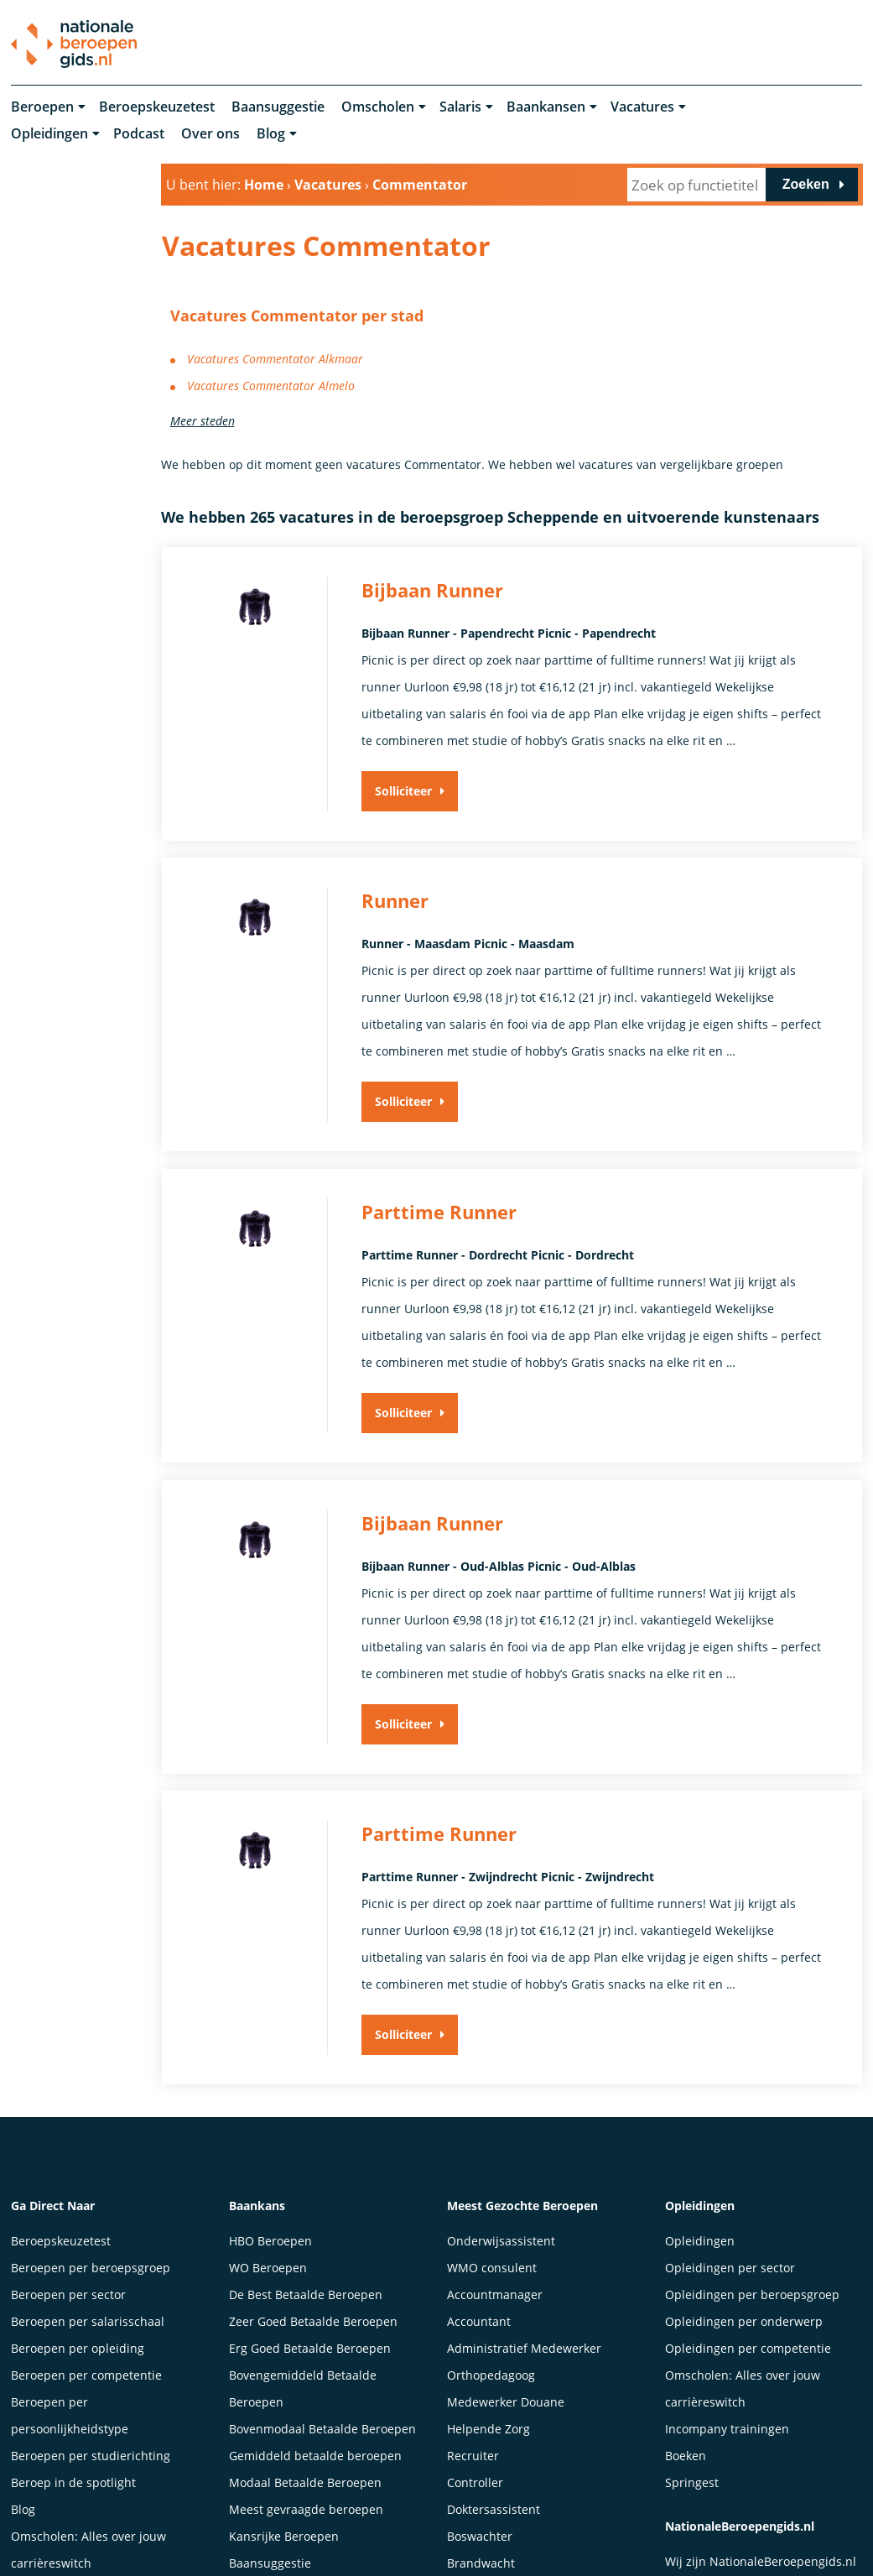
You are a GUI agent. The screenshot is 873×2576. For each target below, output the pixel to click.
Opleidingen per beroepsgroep (752, 2296)
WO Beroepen (268, 2269)
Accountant (479, 2323)
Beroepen (42, 107)
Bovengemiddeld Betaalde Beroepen (303, 2390)
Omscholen (377, 107)
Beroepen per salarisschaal (87, 2323)
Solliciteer (403, 792)
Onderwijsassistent (501, 2242)
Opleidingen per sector (730, 2269)
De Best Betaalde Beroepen (305, 2296)
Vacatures (642, 107)
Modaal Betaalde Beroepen (305, 2484)
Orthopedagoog (491, 2377)
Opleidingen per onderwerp (744, 2323)
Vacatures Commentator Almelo (271, 386)
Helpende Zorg (488, 2430)
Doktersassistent (493, 2511)
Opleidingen (49, 134)
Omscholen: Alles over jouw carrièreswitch (742, 2390)
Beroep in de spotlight (73, 2484)
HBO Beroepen (270, 2242)
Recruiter (473, 2457)
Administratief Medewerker (524, 2350)
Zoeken (805, 185)
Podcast (138, 134)
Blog (271, 134)
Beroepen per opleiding (77, 2350)
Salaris (460, 107)
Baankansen (546, 107)
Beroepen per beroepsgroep (90, 2269)
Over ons (210, 134)
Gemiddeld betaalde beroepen (315, 2457)
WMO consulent (492, 2269)
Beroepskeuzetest (157, 107)
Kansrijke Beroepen (284, 2538)
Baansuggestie (278, 107)
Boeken (685, 2457)
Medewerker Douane (505, 2404)
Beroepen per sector (68, 2296)
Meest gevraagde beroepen (306, 2511)
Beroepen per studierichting (90, 2457)
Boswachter (479, 2538)
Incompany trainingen (727, 2430)
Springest (692, 2484)
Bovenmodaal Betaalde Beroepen (322, 2430)
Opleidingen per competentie (748, 2350)
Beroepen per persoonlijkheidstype (69, 2417)
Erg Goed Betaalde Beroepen (310, 2350)
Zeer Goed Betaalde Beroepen (313, 2323)
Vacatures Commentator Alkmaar (275, 359)
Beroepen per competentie (86, 2377)
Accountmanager (495, 2296)
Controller (475, 2484)
